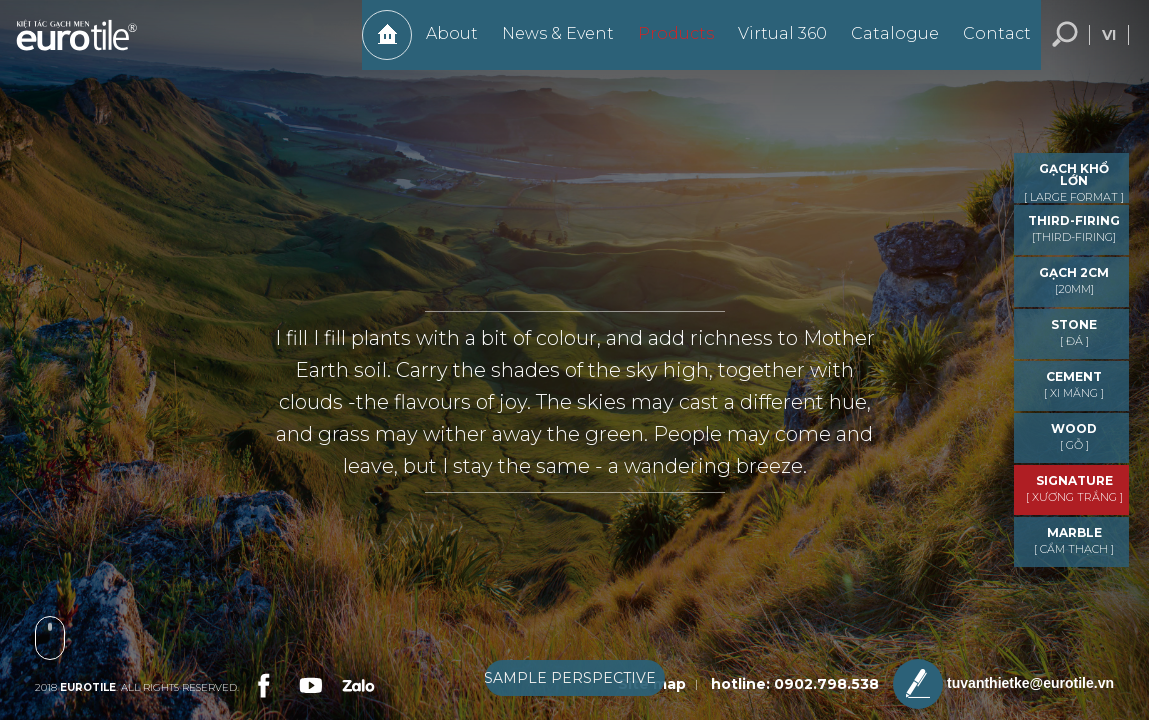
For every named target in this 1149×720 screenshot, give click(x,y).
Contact (987, 43)
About (442, 43)
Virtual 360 (772, 43)
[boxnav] (575, 682)
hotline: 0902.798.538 (795, 684)
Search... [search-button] (1065, 45)
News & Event (548, 43)
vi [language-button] (1109, 45)
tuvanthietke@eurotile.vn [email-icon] (1003, 684)
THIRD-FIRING (1074, 228)
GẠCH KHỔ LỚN (1074, 182)
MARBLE (1074, 540)
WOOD (1074, 436)
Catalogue (885, 43)
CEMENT (1074, 384)
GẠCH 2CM (1074, 280)
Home (377, 45)
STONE (1074, 332)
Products (666, 43)
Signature (1074, 488)
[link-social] (262, 683)
